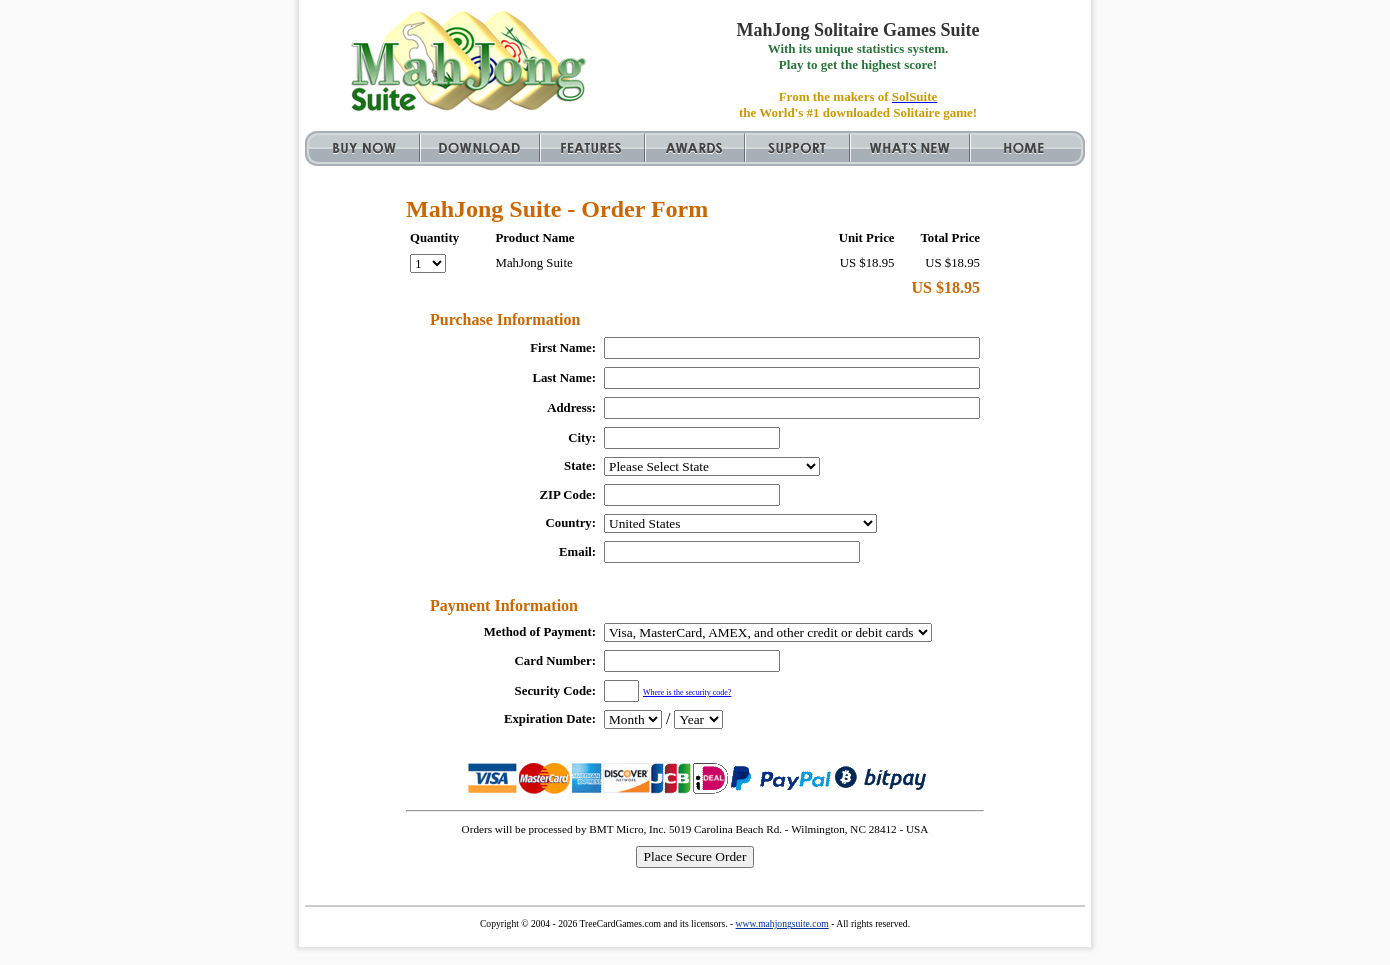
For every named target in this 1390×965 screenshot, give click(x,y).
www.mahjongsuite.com (782, 923)
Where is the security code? (687, 692)
